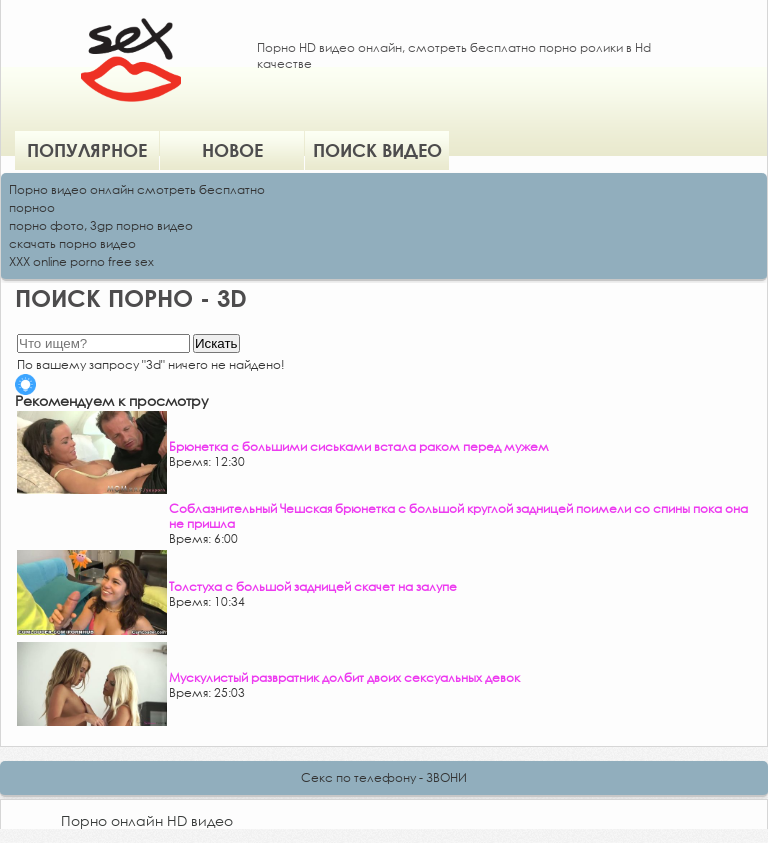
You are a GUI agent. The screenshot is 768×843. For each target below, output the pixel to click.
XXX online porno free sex (81, 261)
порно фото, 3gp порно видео (101, 225)
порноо (32, 207)
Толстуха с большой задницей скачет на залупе (313, 586)
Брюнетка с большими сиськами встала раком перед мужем (359, 446)
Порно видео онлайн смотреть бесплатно (137, 189)
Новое (232, 150)
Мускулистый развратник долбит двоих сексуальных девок (344, 677)
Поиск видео (377, 150)
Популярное (87, 150)
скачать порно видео (72, 243)
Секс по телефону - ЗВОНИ (384, 777)
